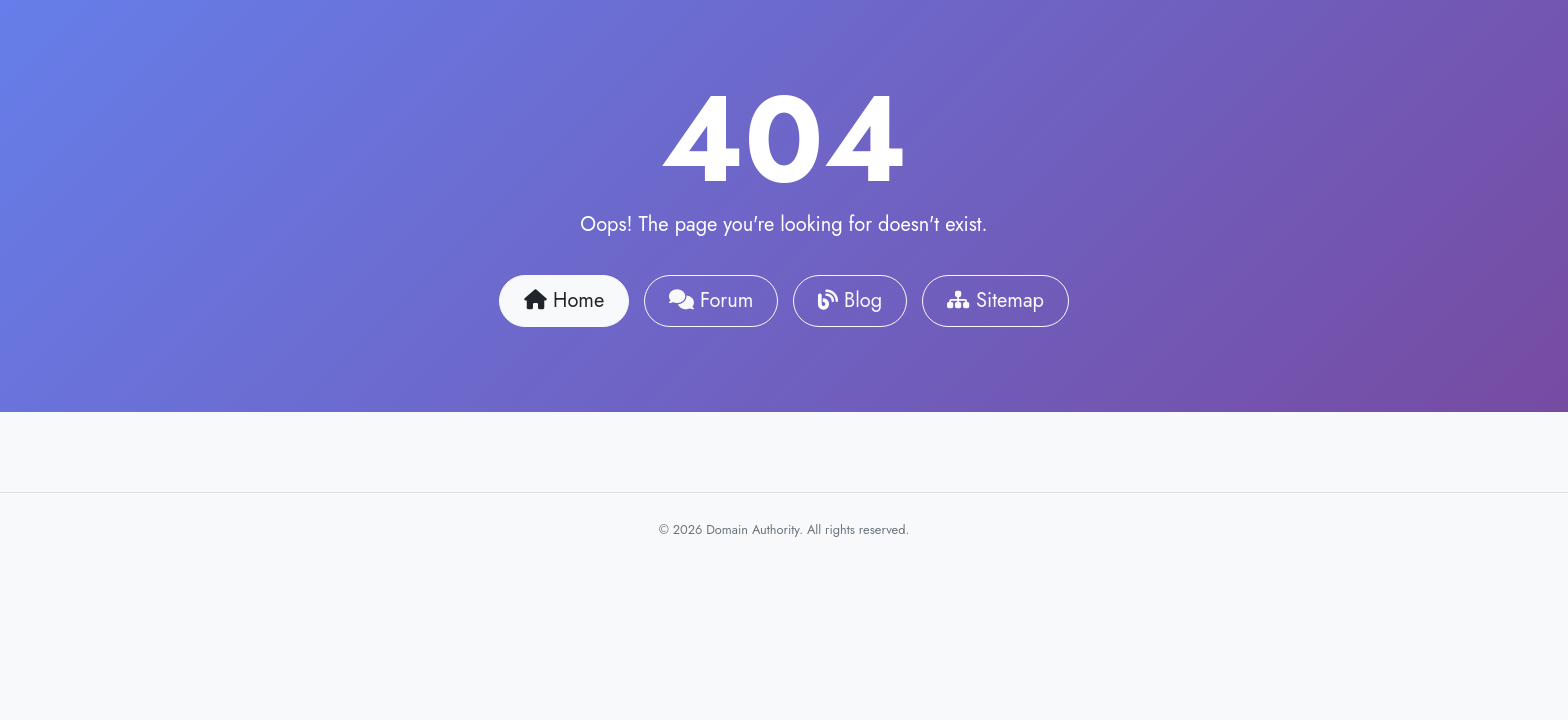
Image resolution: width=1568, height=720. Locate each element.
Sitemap (995, 300)
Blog (850, 300)
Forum (711, 300)
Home (564, 300)
